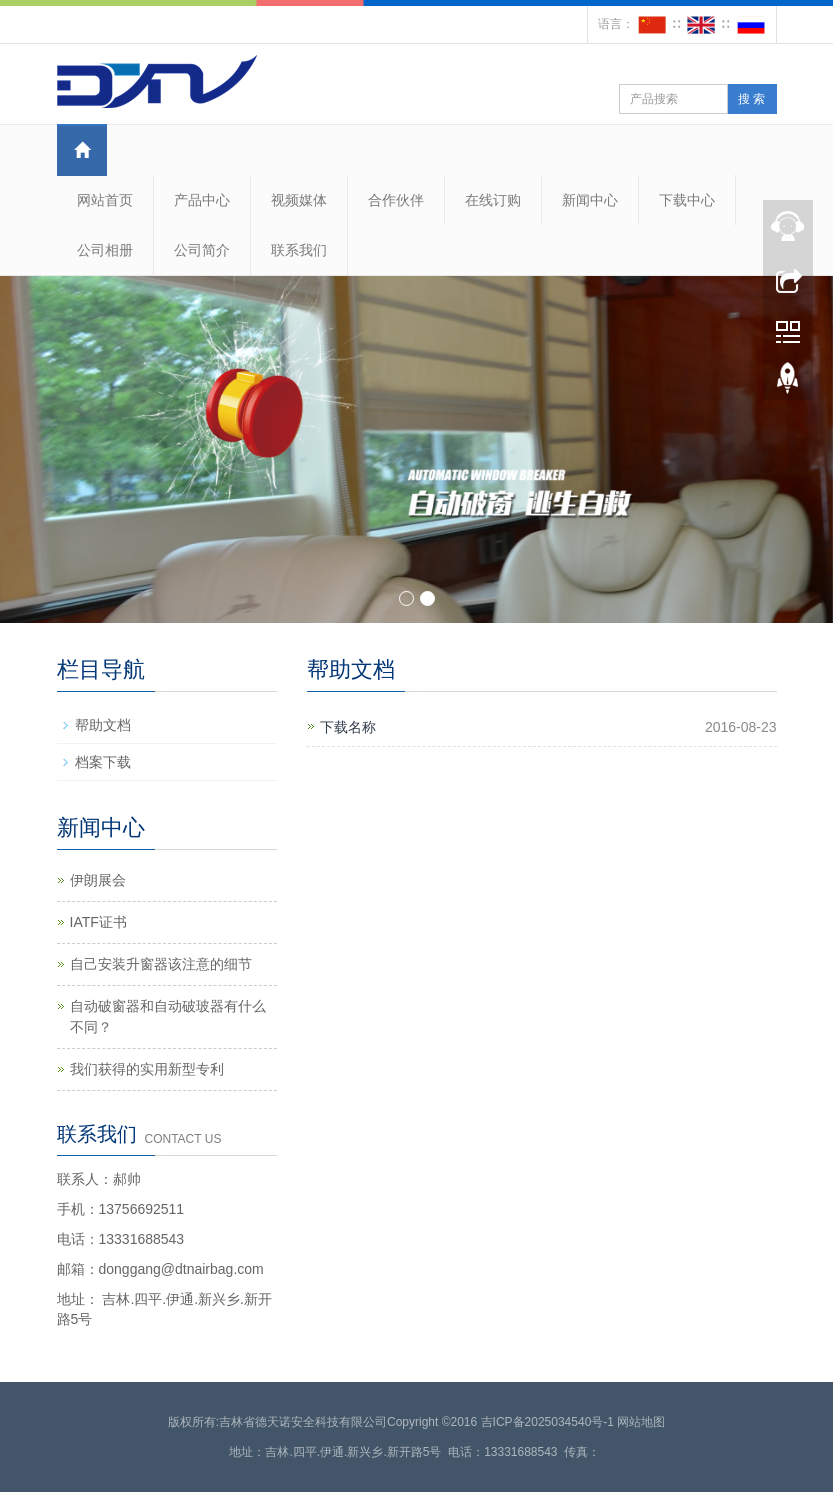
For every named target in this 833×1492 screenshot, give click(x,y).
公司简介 (202, 250)
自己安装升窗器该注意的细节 (161, 964)
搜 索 (751, 99)
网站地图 (641, 1422)
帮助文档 (103, 725)
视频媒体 (299, 200)
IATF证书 (98, 922)
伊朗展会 (98, 880)
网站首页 (105, 200)
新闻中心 (590, 200)
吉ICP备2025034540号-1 (547, 1422)
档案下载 (103, 762)
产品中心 (202, 200)
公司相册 (105, 250)
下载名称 (348, 727)
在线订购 (493, 200)
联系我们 (299, 250)
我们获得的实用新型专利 (147, 1069)
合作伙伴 (396, 200)
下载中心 (687, 200)
